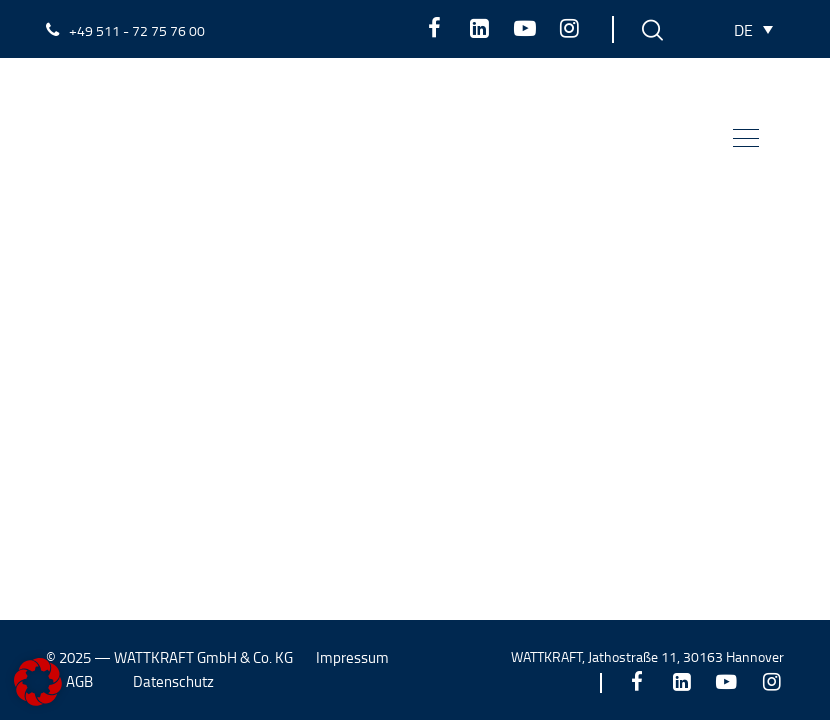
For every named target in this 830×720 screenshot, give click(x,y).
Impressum (352, 657)
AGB (79, 681)
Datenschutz (173, 681)
